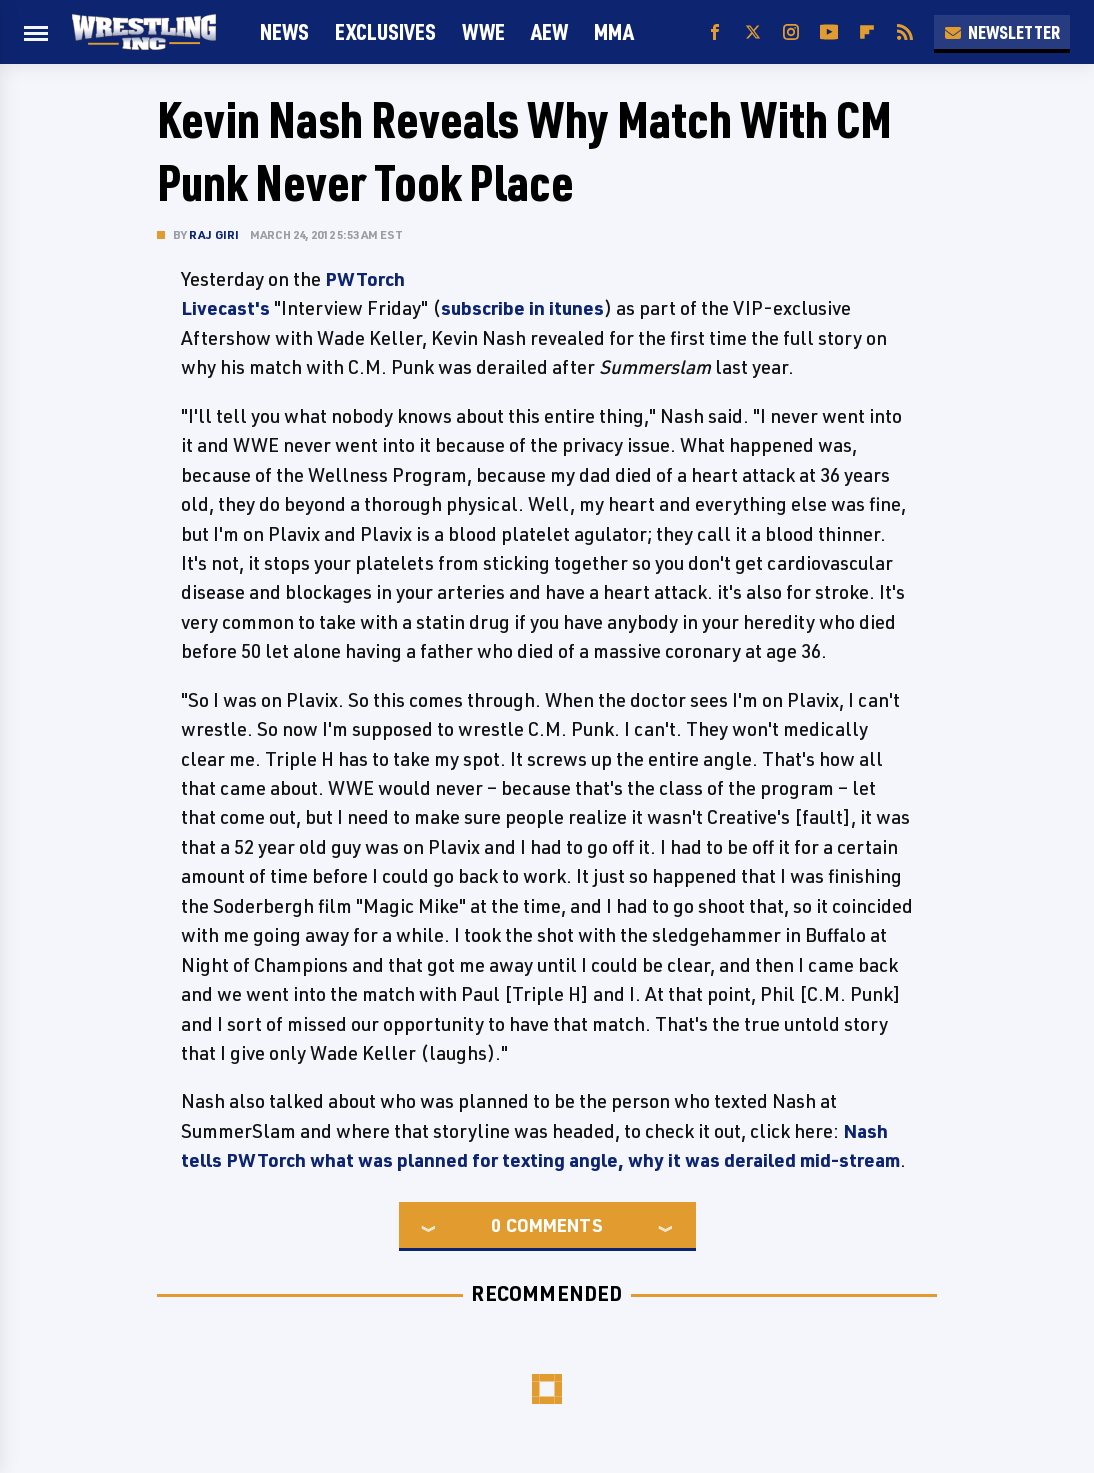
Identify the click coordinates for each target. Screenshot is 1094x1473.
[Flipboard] (867, 32)
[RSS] (905, 32)
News (284, 31)
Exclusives (385, 31)
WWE (483, 31)
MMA (614, 31)
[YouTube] (829, 32)
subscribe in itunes (522, 308)
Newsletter (1002, 32)
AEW (549, 31)
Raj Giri (214, 234)
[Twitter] (753, 32)
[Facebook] (715, 32)
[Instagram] (791, 32)
